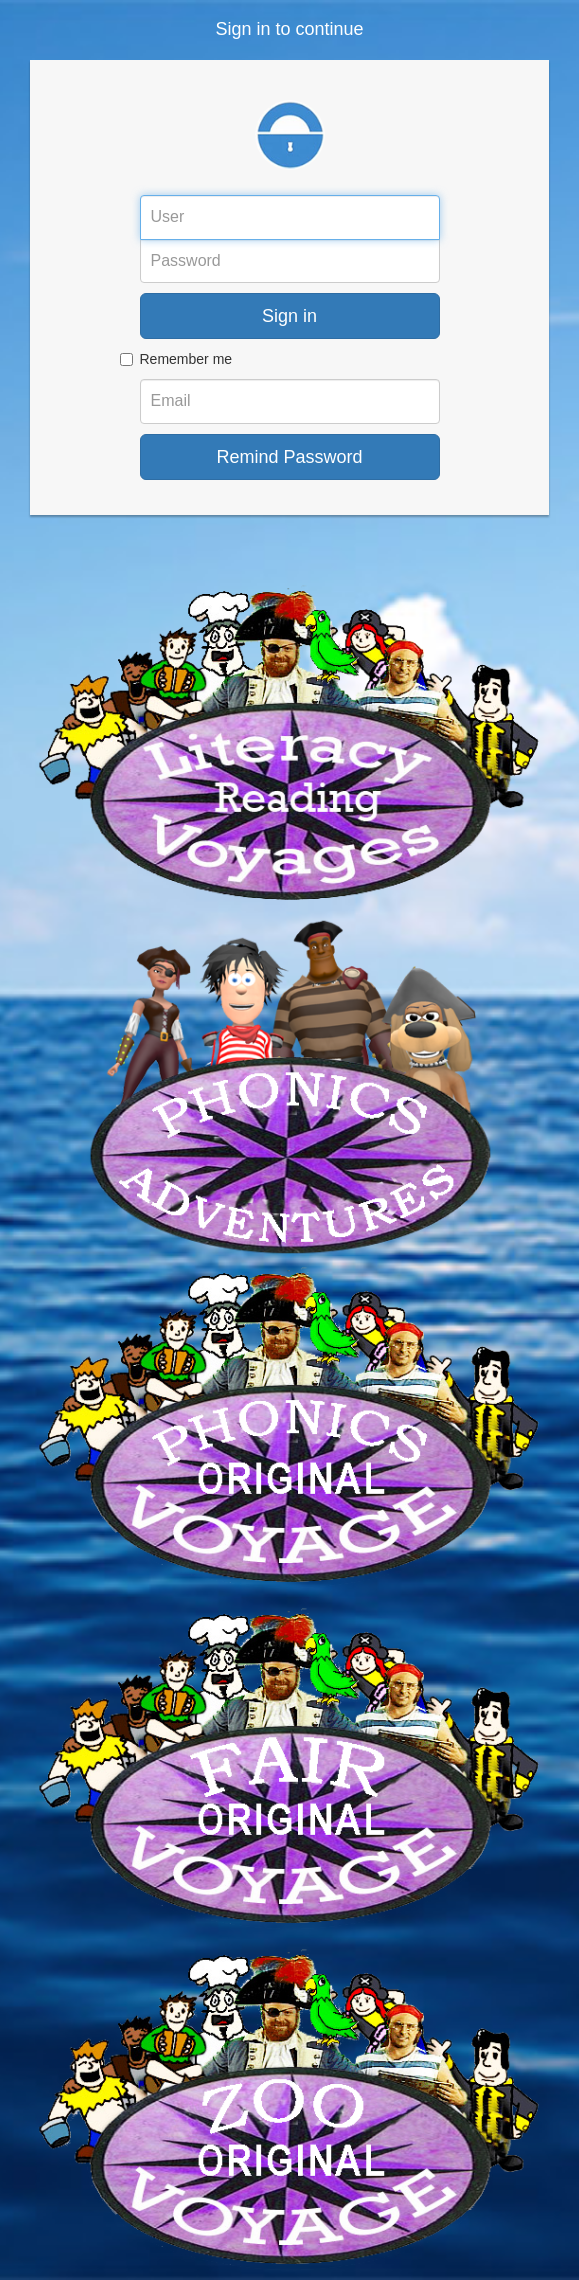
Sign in (289, 316)
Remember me (186, 359)
